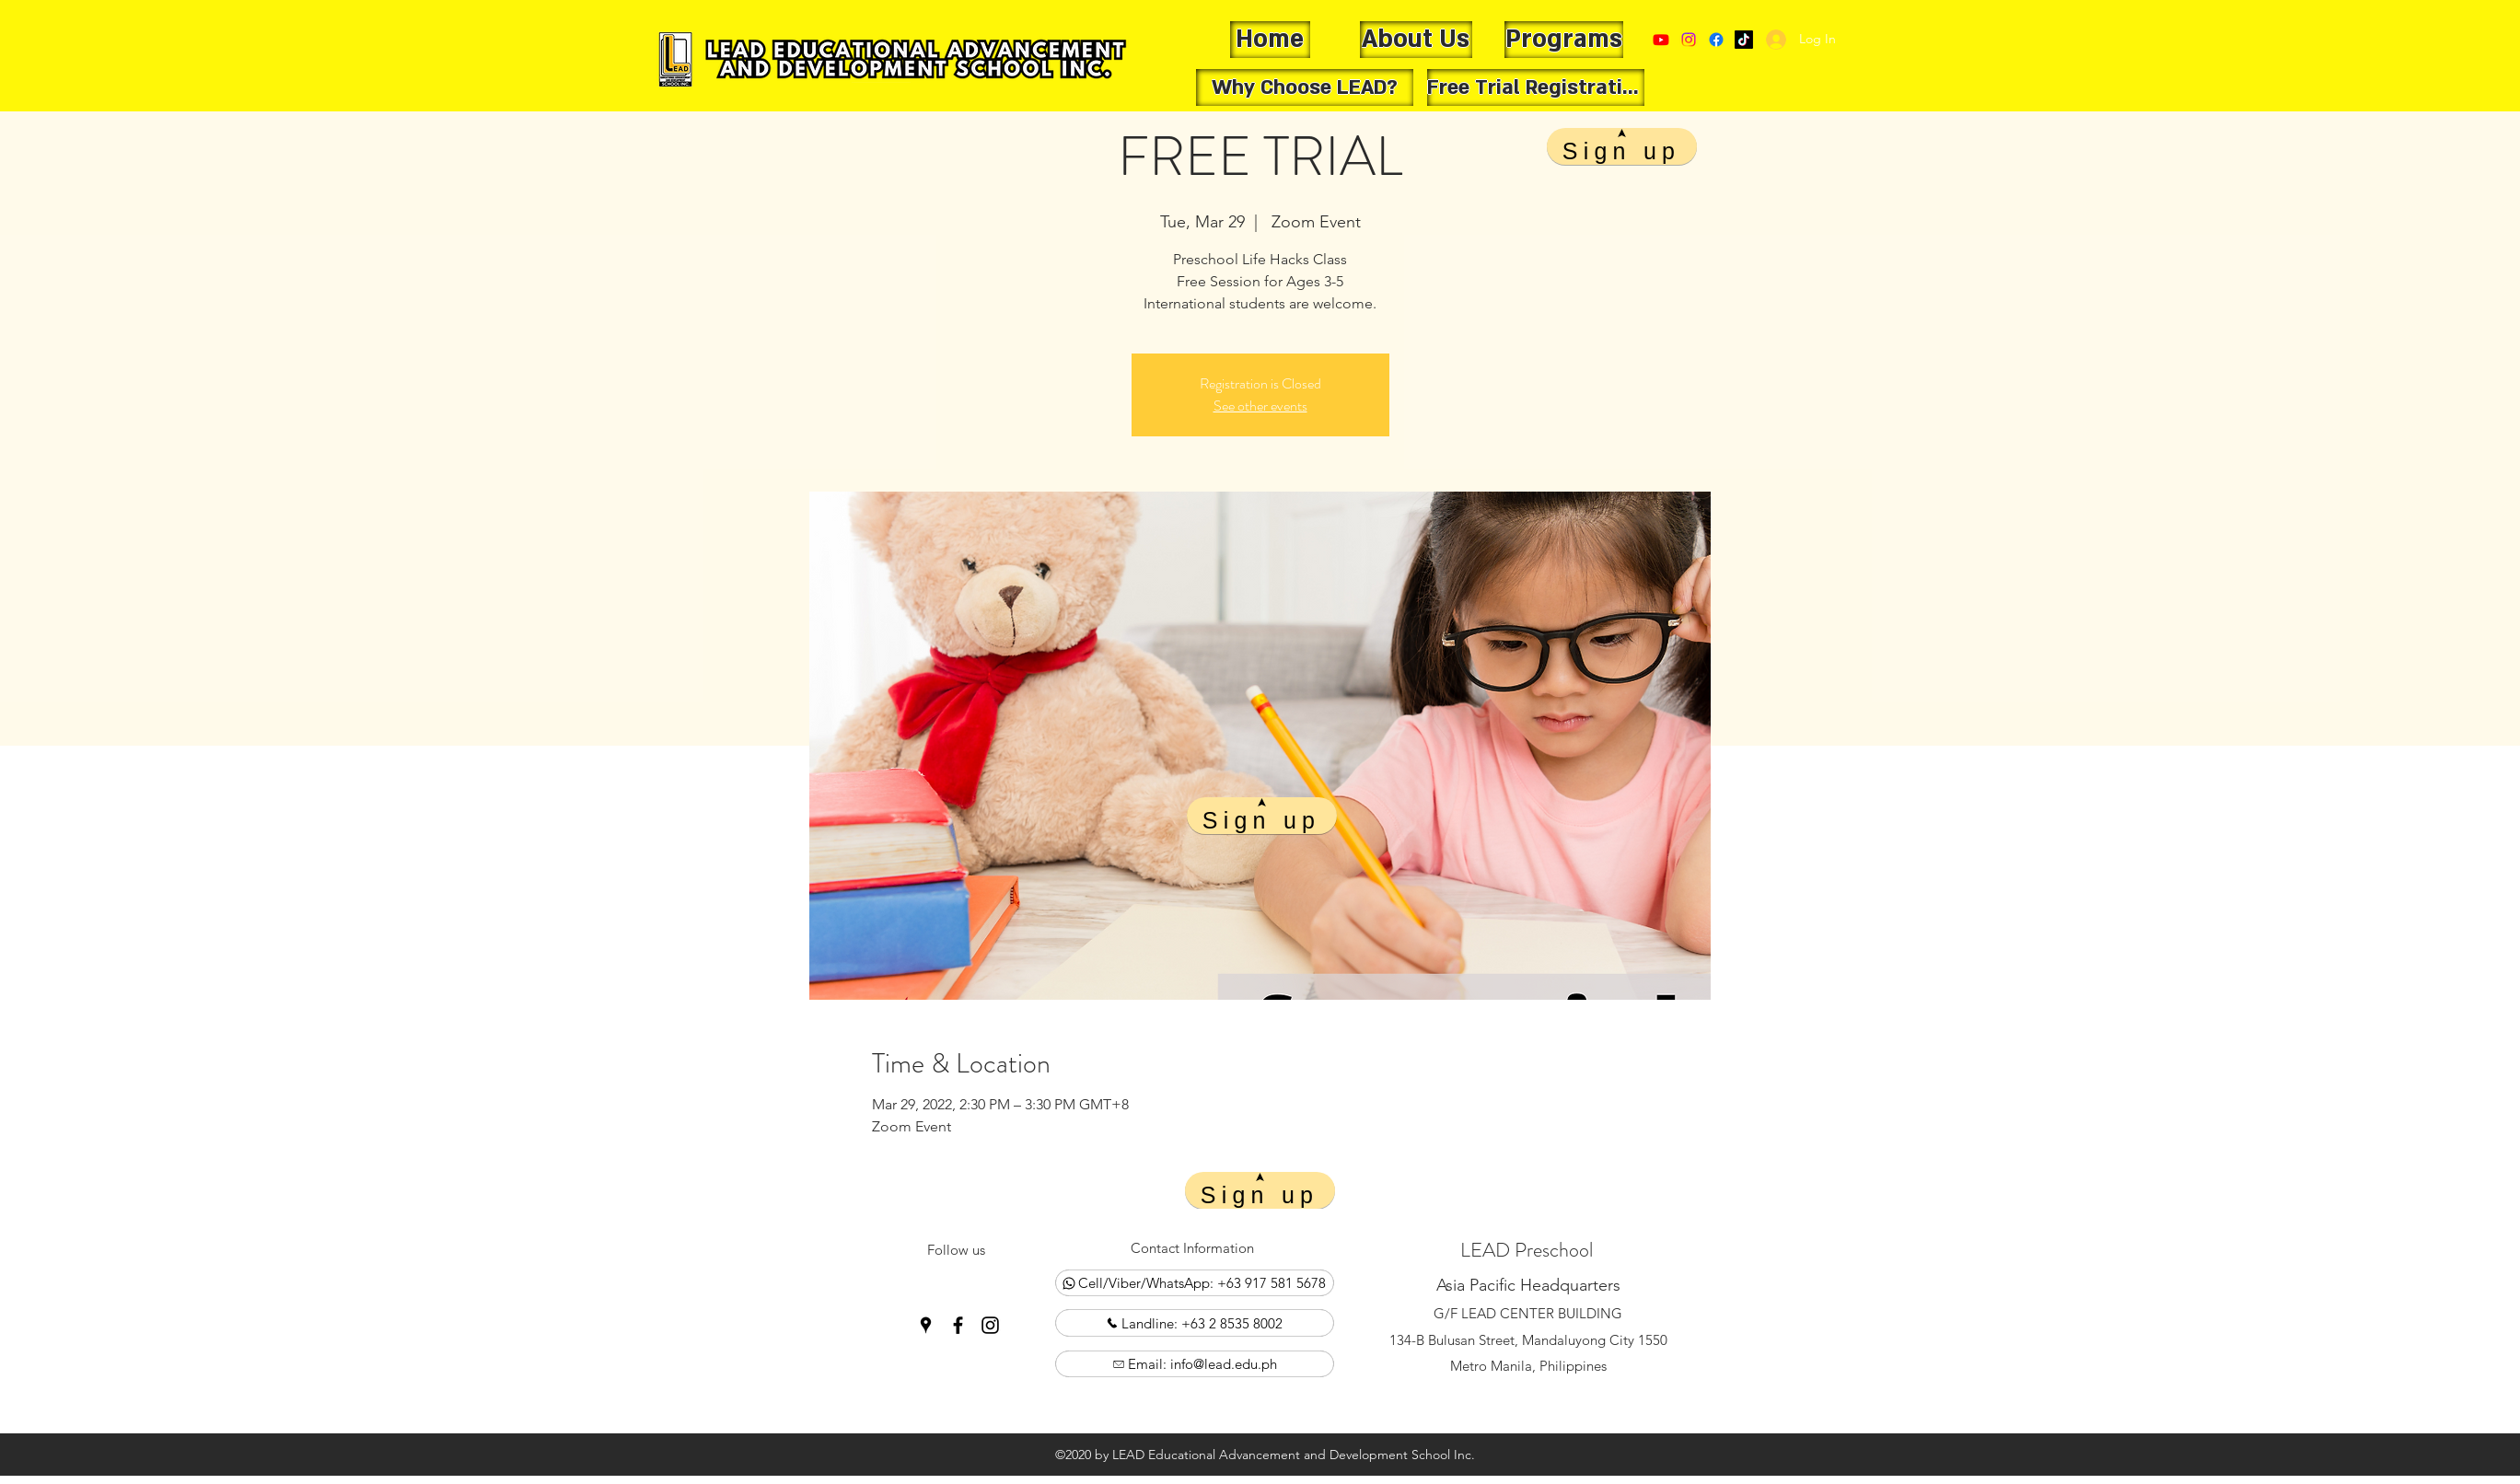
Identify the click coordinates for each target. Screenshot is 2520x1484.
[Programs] (1563, 39)
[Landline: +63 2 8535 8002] (1194, 1323)
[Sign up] (1262, 815)
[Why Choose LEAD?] (1304, 87)
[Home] (1270, 39)
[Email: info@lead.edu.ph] (1194, 1364)
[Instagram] (990, 1325)
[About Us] (1416, 39)
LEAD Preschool (1526, 1249)
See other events (1260, 405)
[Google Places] (1744, 39)
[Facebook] (1716, 39)
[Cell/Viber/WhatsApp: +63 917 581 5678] (1194, 1283)
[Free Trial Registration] (1535, 87)
